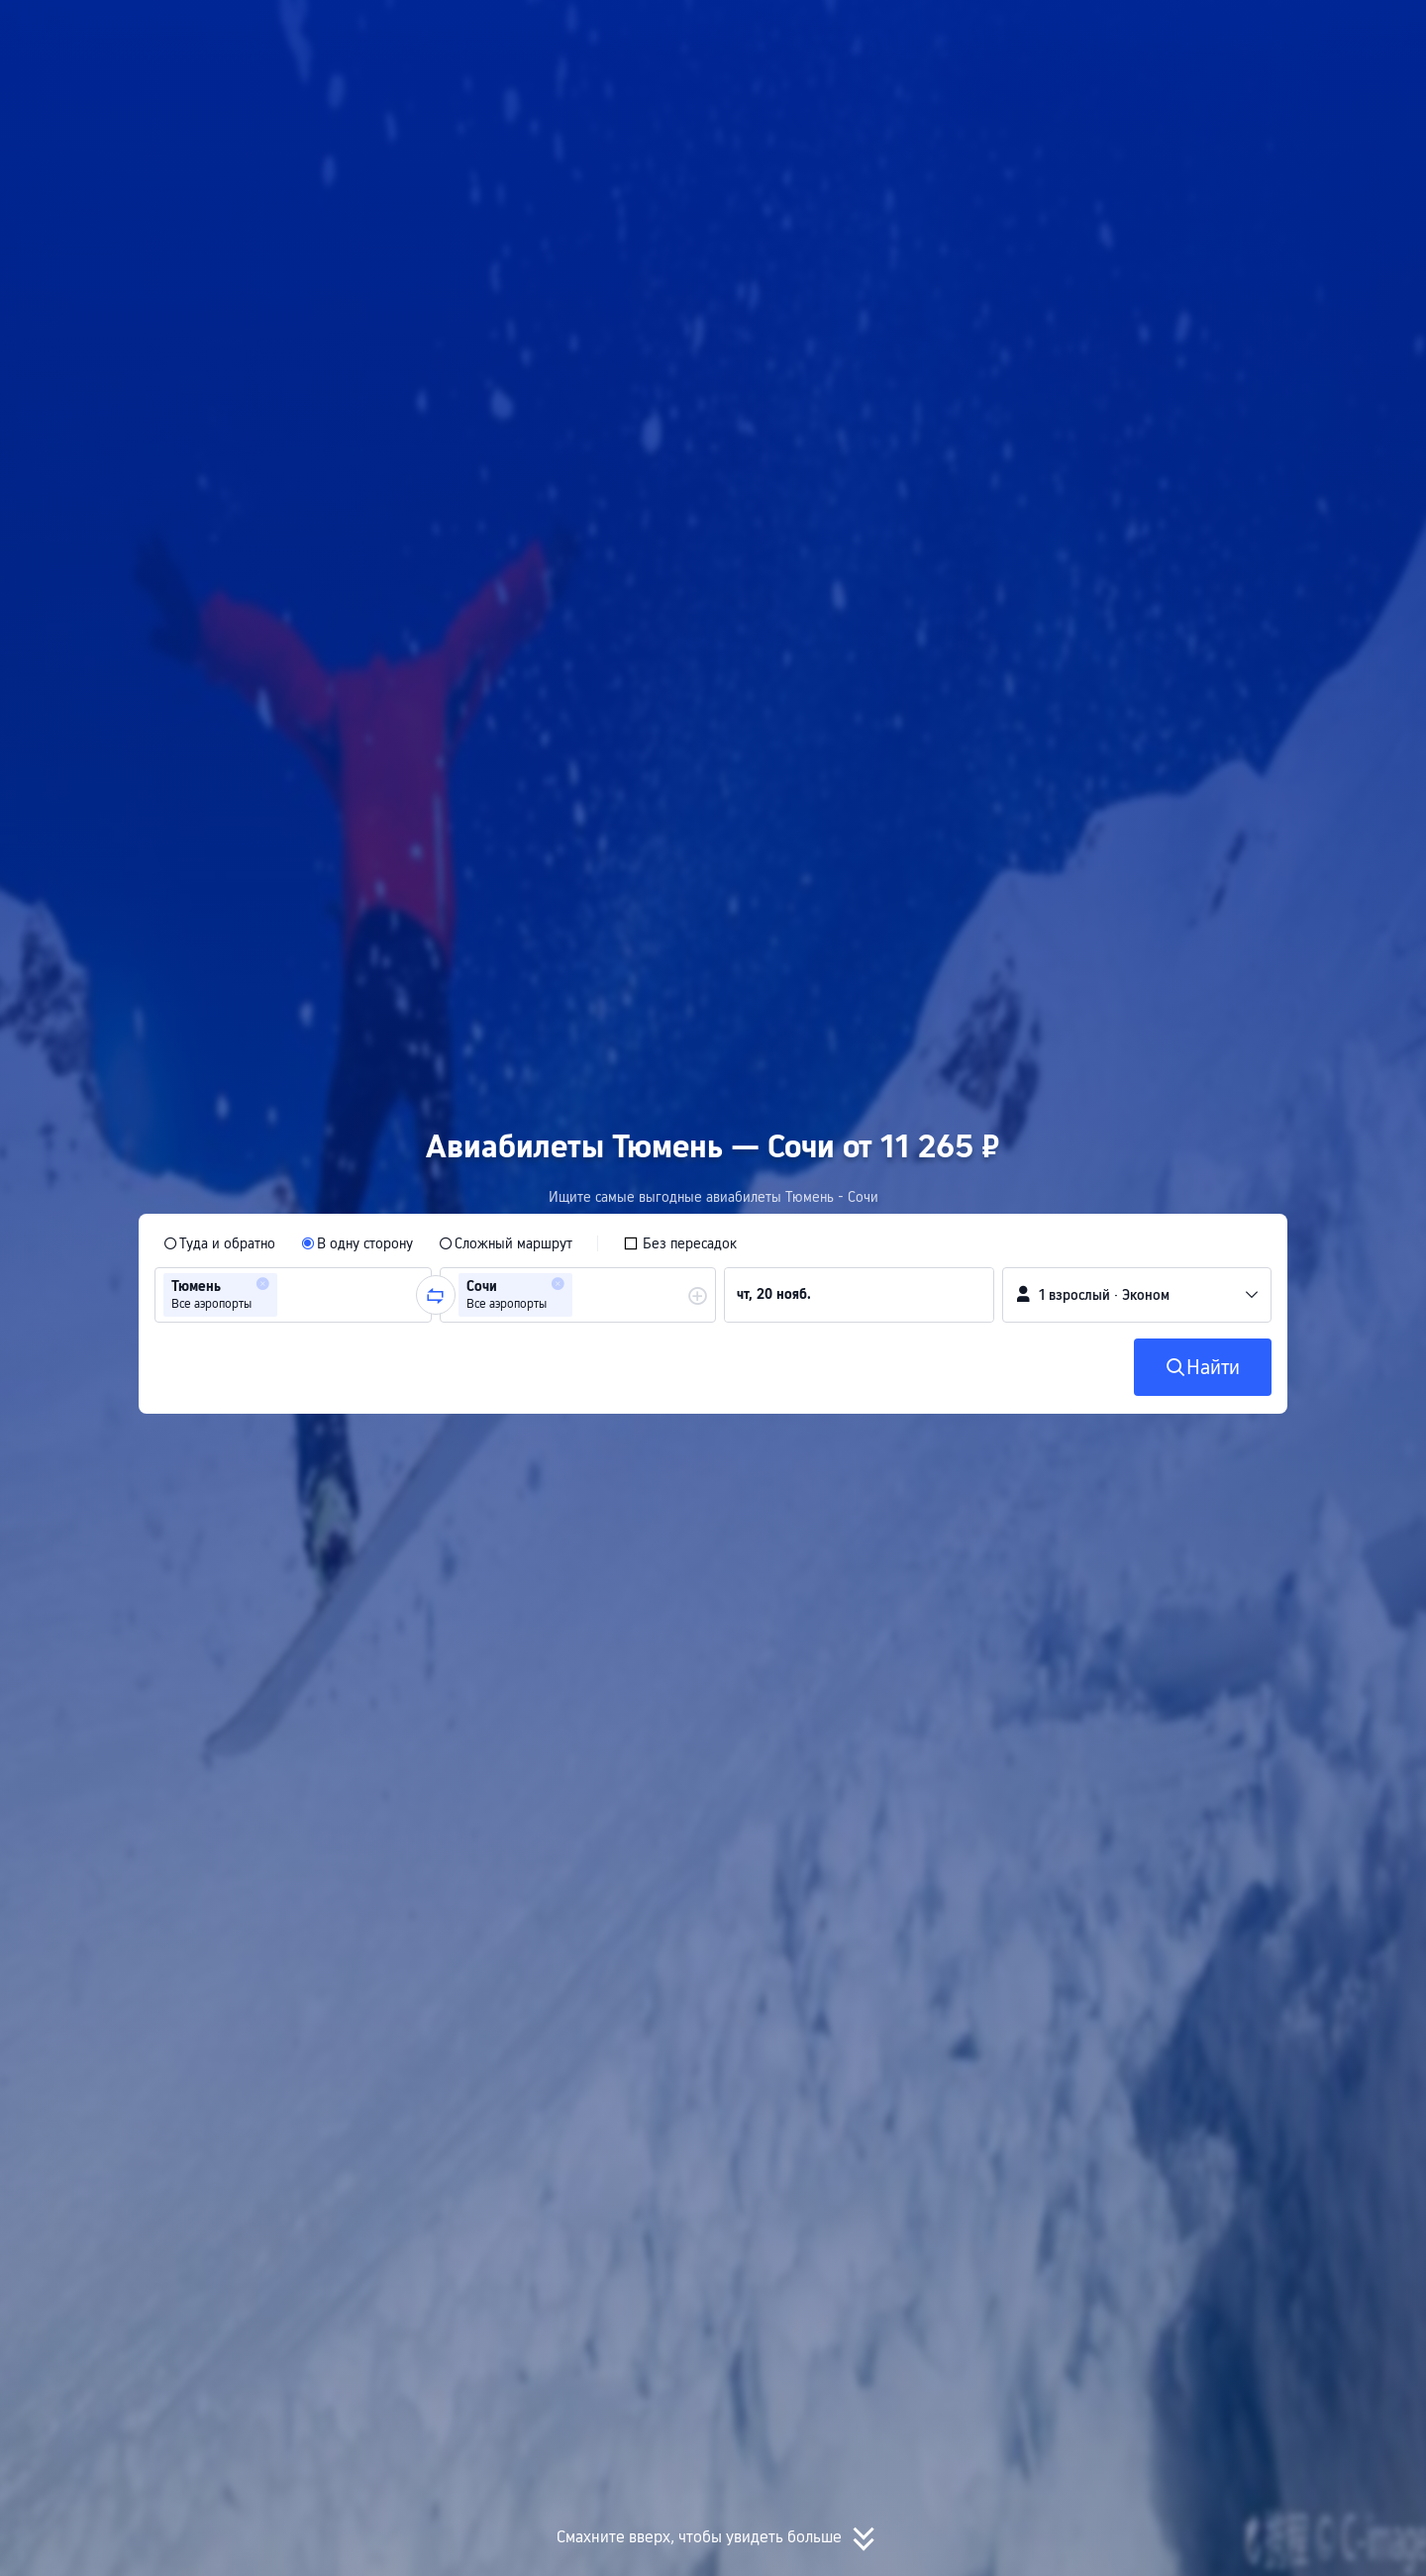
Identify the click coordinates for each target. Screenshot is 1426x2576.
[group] (293, 1295)
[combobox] (288, 1295)
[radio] (219, 1243)
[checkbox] (680, 1243)
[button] (1215, 33)
